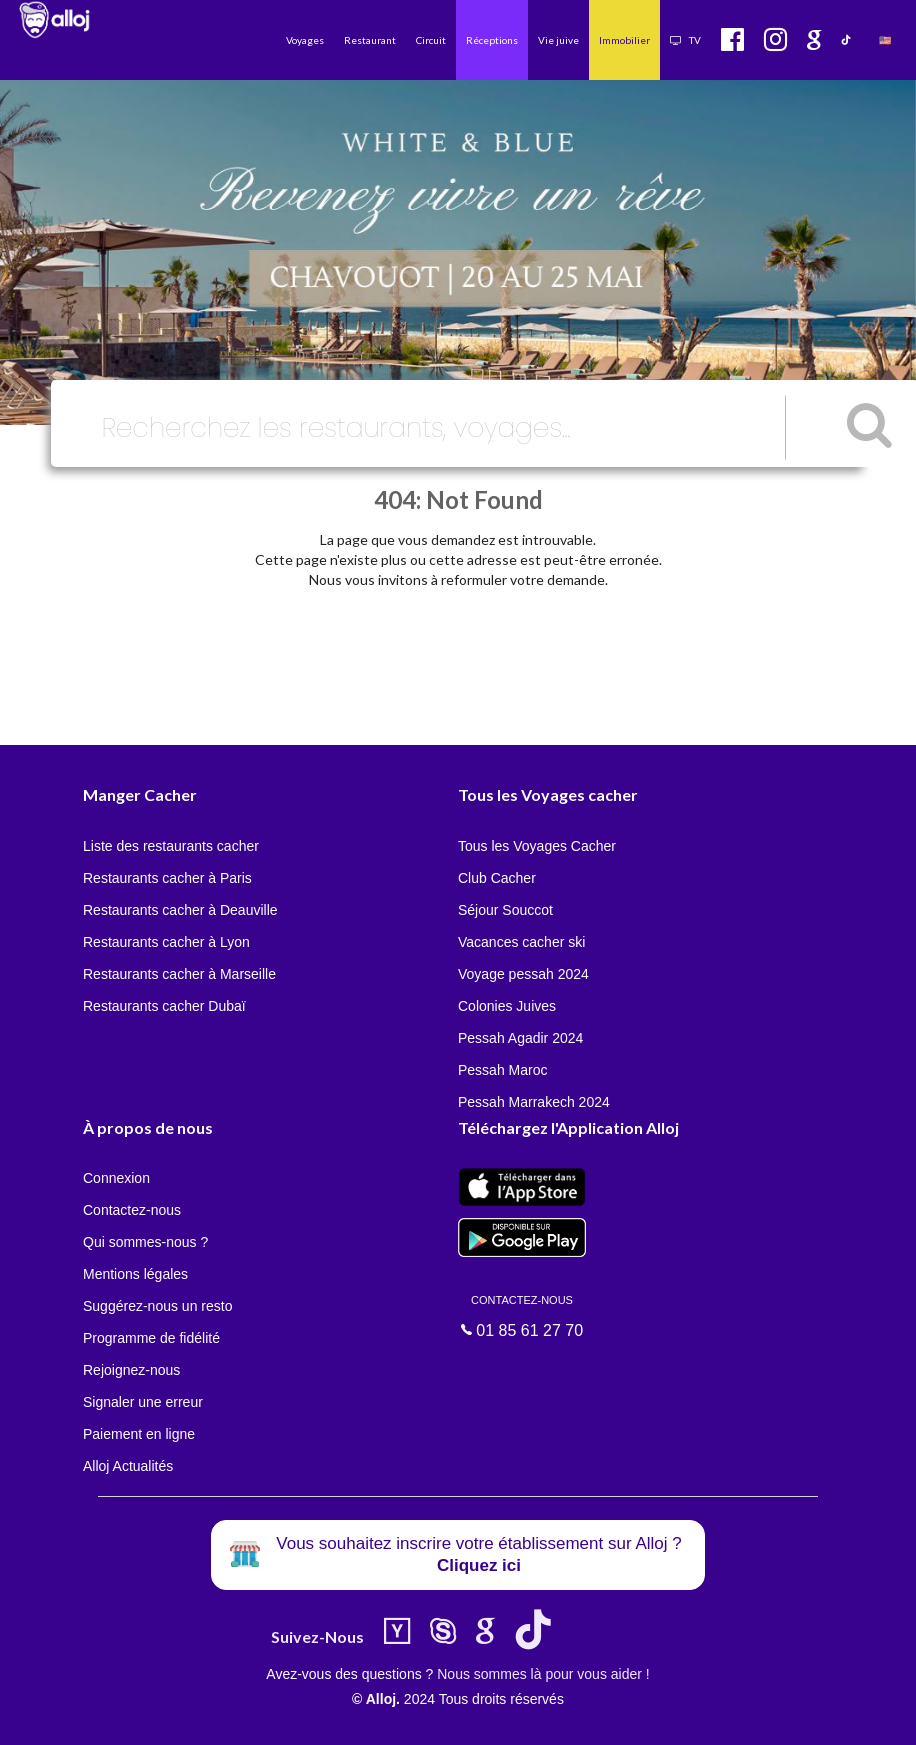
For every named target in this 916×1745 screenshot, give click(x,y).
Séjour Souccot (505, 910)
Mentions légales (135, 1274)
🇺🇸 (885, 40)
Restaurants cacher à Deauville (180, 910)
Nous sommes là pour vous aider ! (543, 1674)
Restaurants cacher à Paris (167, 878)
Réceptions (492, 40)
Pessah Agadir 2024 (520, 1038)
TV (685, 40)
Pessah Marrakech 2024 (534, 1102)
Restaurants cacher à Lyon (166, 942)
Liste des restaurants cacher (171, 846)
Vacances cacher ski (521, 942)
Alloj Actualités (128, 1466)
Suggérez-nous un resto (157, 1306)
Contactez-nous (132, 1210)
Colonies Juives (507, 1006)
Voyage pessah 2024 (523, 974)
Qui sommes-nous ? (145, 1242)
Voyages (305, 40)
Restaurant (370, 40)
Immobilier (624, 40)
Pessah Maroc (502, 1070)
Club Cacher (497, 878)
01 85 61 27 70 (522, 1315)
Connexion (116, 1178)
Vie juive (558, 40)
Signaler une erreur (143, 1402)
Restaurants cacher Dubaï (164, 1006)
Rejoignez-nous (131, 1370)
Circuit (431, 40)
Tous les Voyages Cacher (537, 846)
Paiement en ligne (139, 1434)
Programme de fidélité (151, 1338)
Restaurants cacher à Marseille (179, 974)
